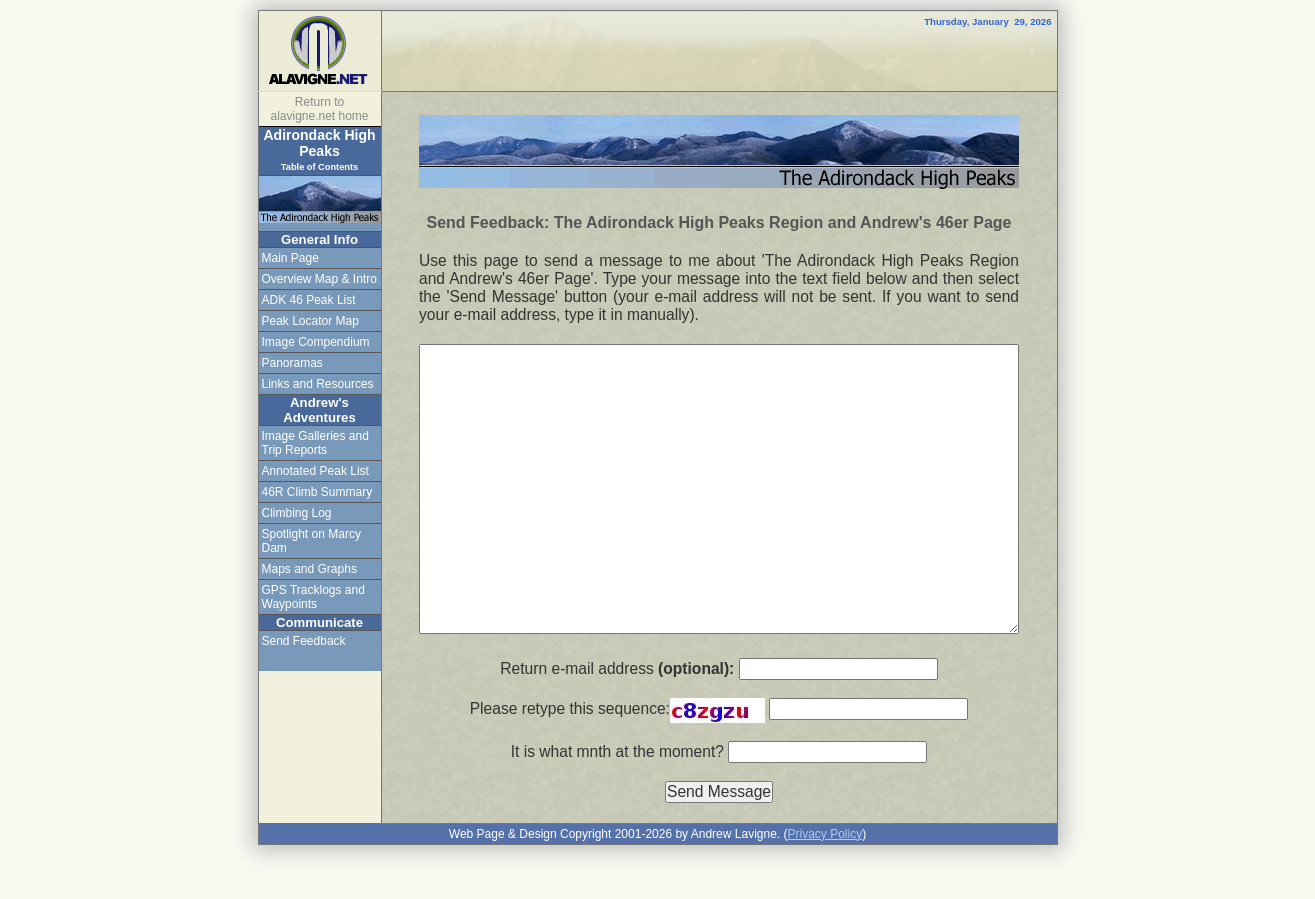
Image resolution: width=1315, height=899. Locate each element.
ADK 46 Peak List (309, 300)
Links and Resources (318, 384)
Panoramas (292, 363)
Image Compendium (316, 342)
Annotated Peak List (315, 471)
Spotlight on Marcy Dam (311, 541)
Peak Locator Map (310, 321)
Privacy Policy (824, 834)
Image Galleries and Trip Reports (315, 443)
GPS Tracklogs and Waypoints (313, 597)
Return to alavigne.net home (319, 109)
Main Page (290, 258)
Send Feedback (304, 641)
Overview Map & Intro (319, 279)
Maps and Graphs (309, 569)
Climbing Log (297, 513)
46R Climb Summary (317, 492)
